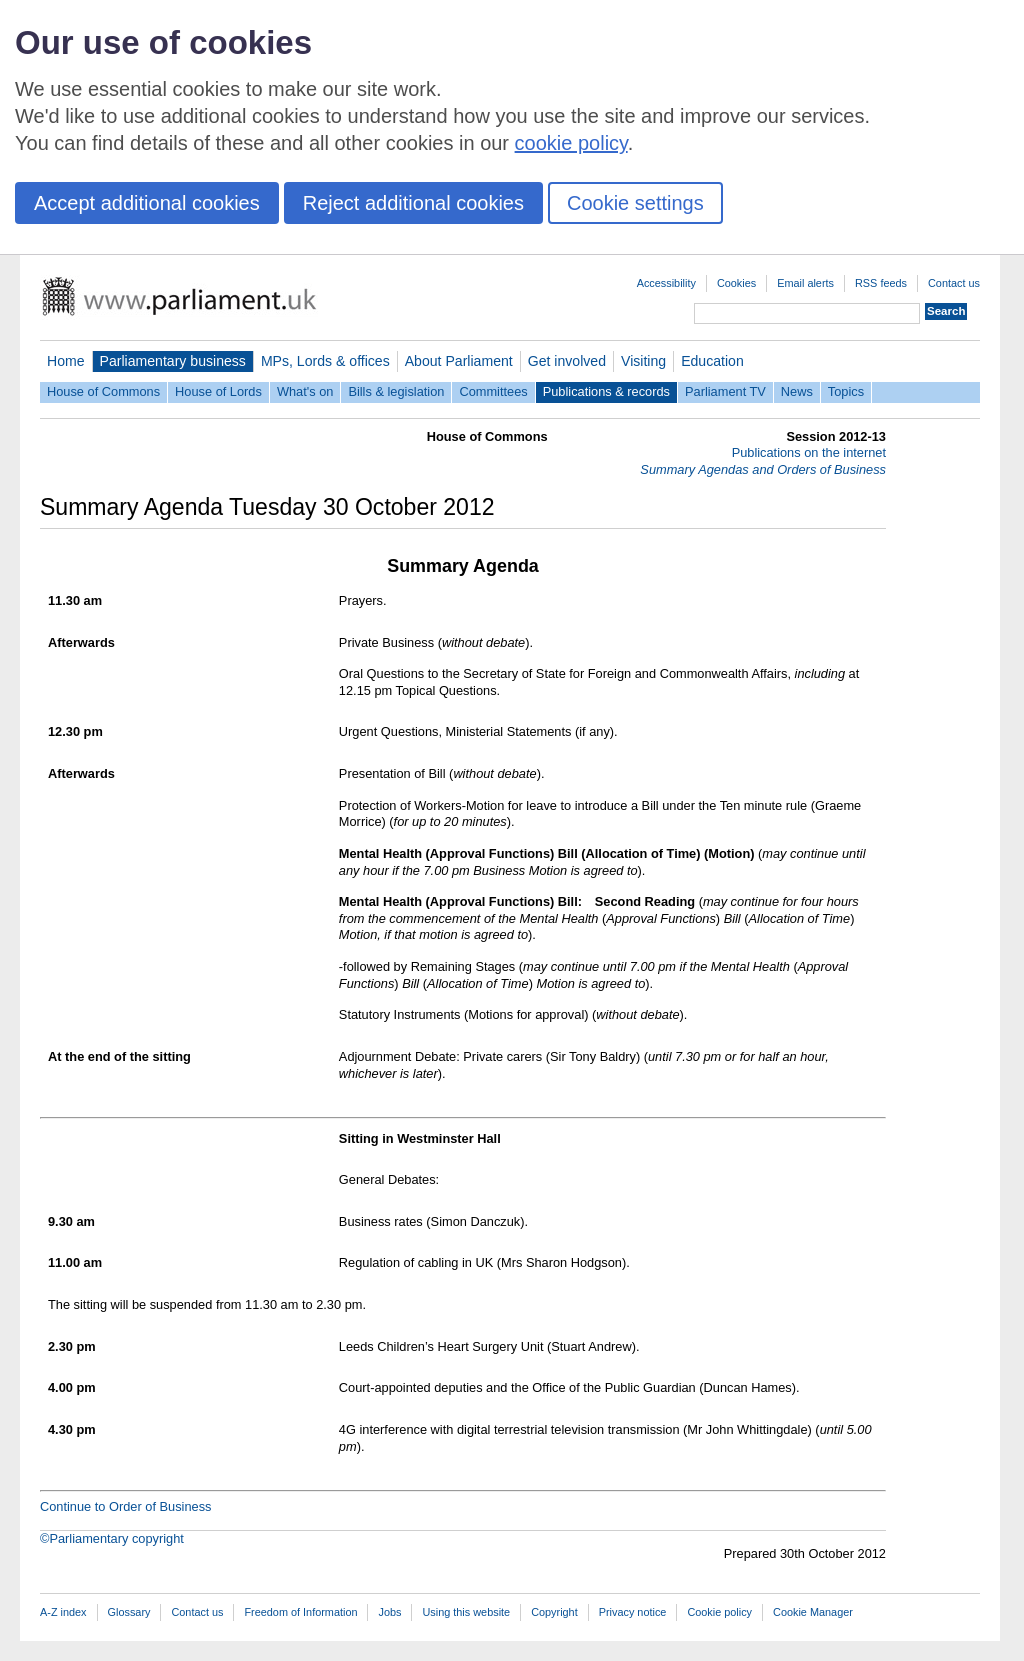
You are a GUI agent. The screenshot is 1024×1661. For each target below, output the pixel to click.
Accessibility (666, 283)
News (797, 391)
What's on (305, 391)
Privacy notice (633, 1612)
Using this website (466, 1612)
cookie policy (571, 143)
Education (712, 361)
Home (66, 361)
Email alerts (805, 283)
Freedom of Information (300, 1612)
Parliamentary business (173, 361)
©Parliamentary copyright (112, 1538)
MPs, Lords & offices (325, 361)
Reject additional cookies (413, 203)
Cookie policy (719, 1612)
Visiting (643, 361)
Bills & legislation (396, 391)
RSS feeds (881, 283)
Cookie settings (635, 203)
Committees (493, 391)
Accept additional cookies (147, 203)
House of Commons (103, 391)
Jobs (389, 1612)
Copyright (554, 1612)
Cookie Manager (813, 1612)
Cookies (736, 283)
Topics (846, 391)
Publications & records (606, 391)
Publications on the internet (809, 452)
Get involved (567, 361)
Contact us (954, 283)
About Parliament (459, 361)
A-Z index (63, 1612)
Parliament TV (725, 391)
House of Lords (218, 391)
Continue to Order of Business (125, 1506)
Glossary (129, 1612)
